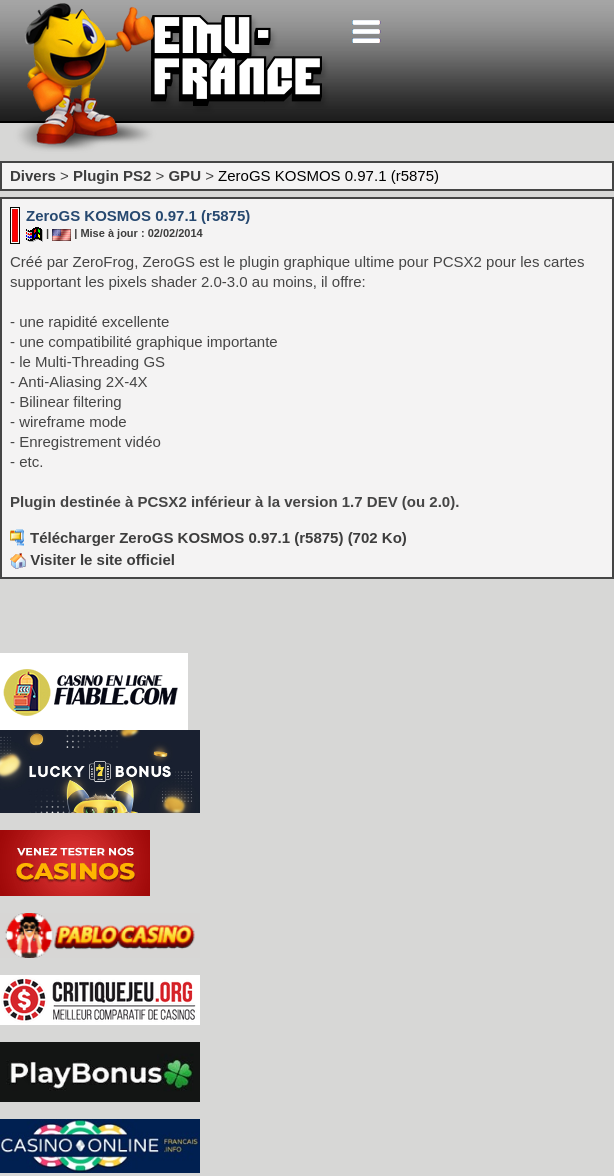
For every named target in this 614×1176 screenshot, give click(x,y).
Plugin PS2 (112, 175)
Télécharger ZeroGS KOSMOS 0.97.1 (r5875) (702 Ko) (218, 537)
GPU (184, 175)
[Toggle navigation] (366, 31)
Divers (33, 175)
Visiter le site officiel (92, 559)
